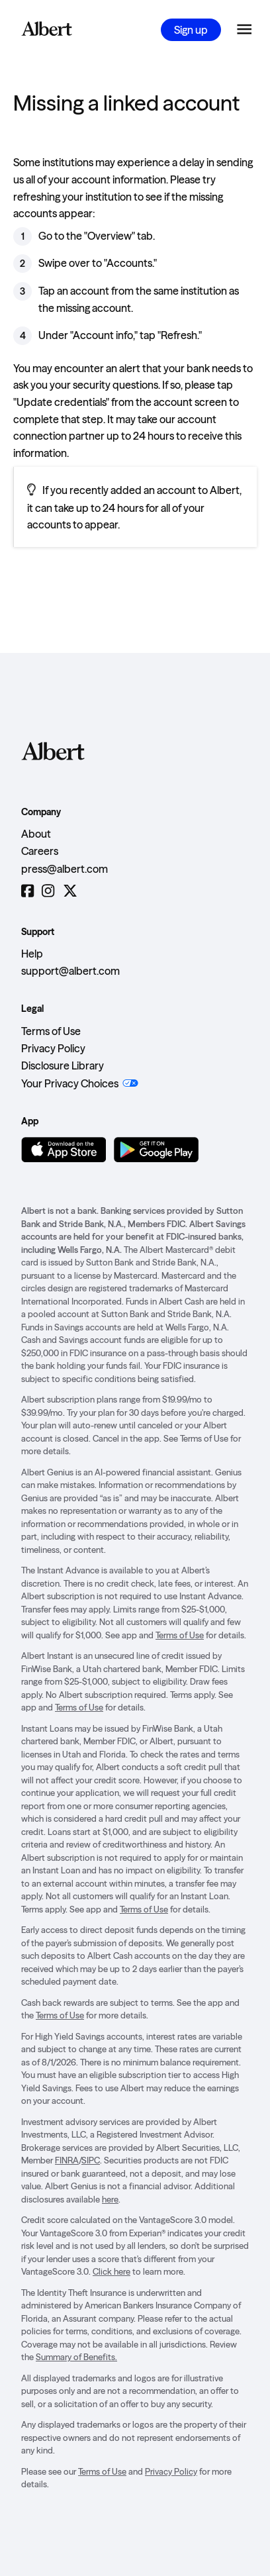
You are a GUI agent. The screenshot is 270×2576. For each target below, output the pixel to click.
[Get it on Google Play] (156, 1149)
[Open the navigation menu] (244, 29)
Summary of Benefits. (76, 2357)
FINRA (67, 2160)
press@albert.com (64, 869)
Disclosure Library (62, 1065)
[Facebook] (27, 891)
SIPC (90, 2160)
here (110, 2199)
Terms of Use (51, 1031)
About (36, 834)
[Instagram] (48, 891)
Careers (39, 851)
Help (32, 954)
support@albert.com (70, 971)
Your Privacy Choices (69, 1083)
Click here (111, 2271)
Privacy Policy (53, 1048)
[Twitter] (70, 891)
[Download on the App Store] (63, 1149)
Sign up (191, 29)
